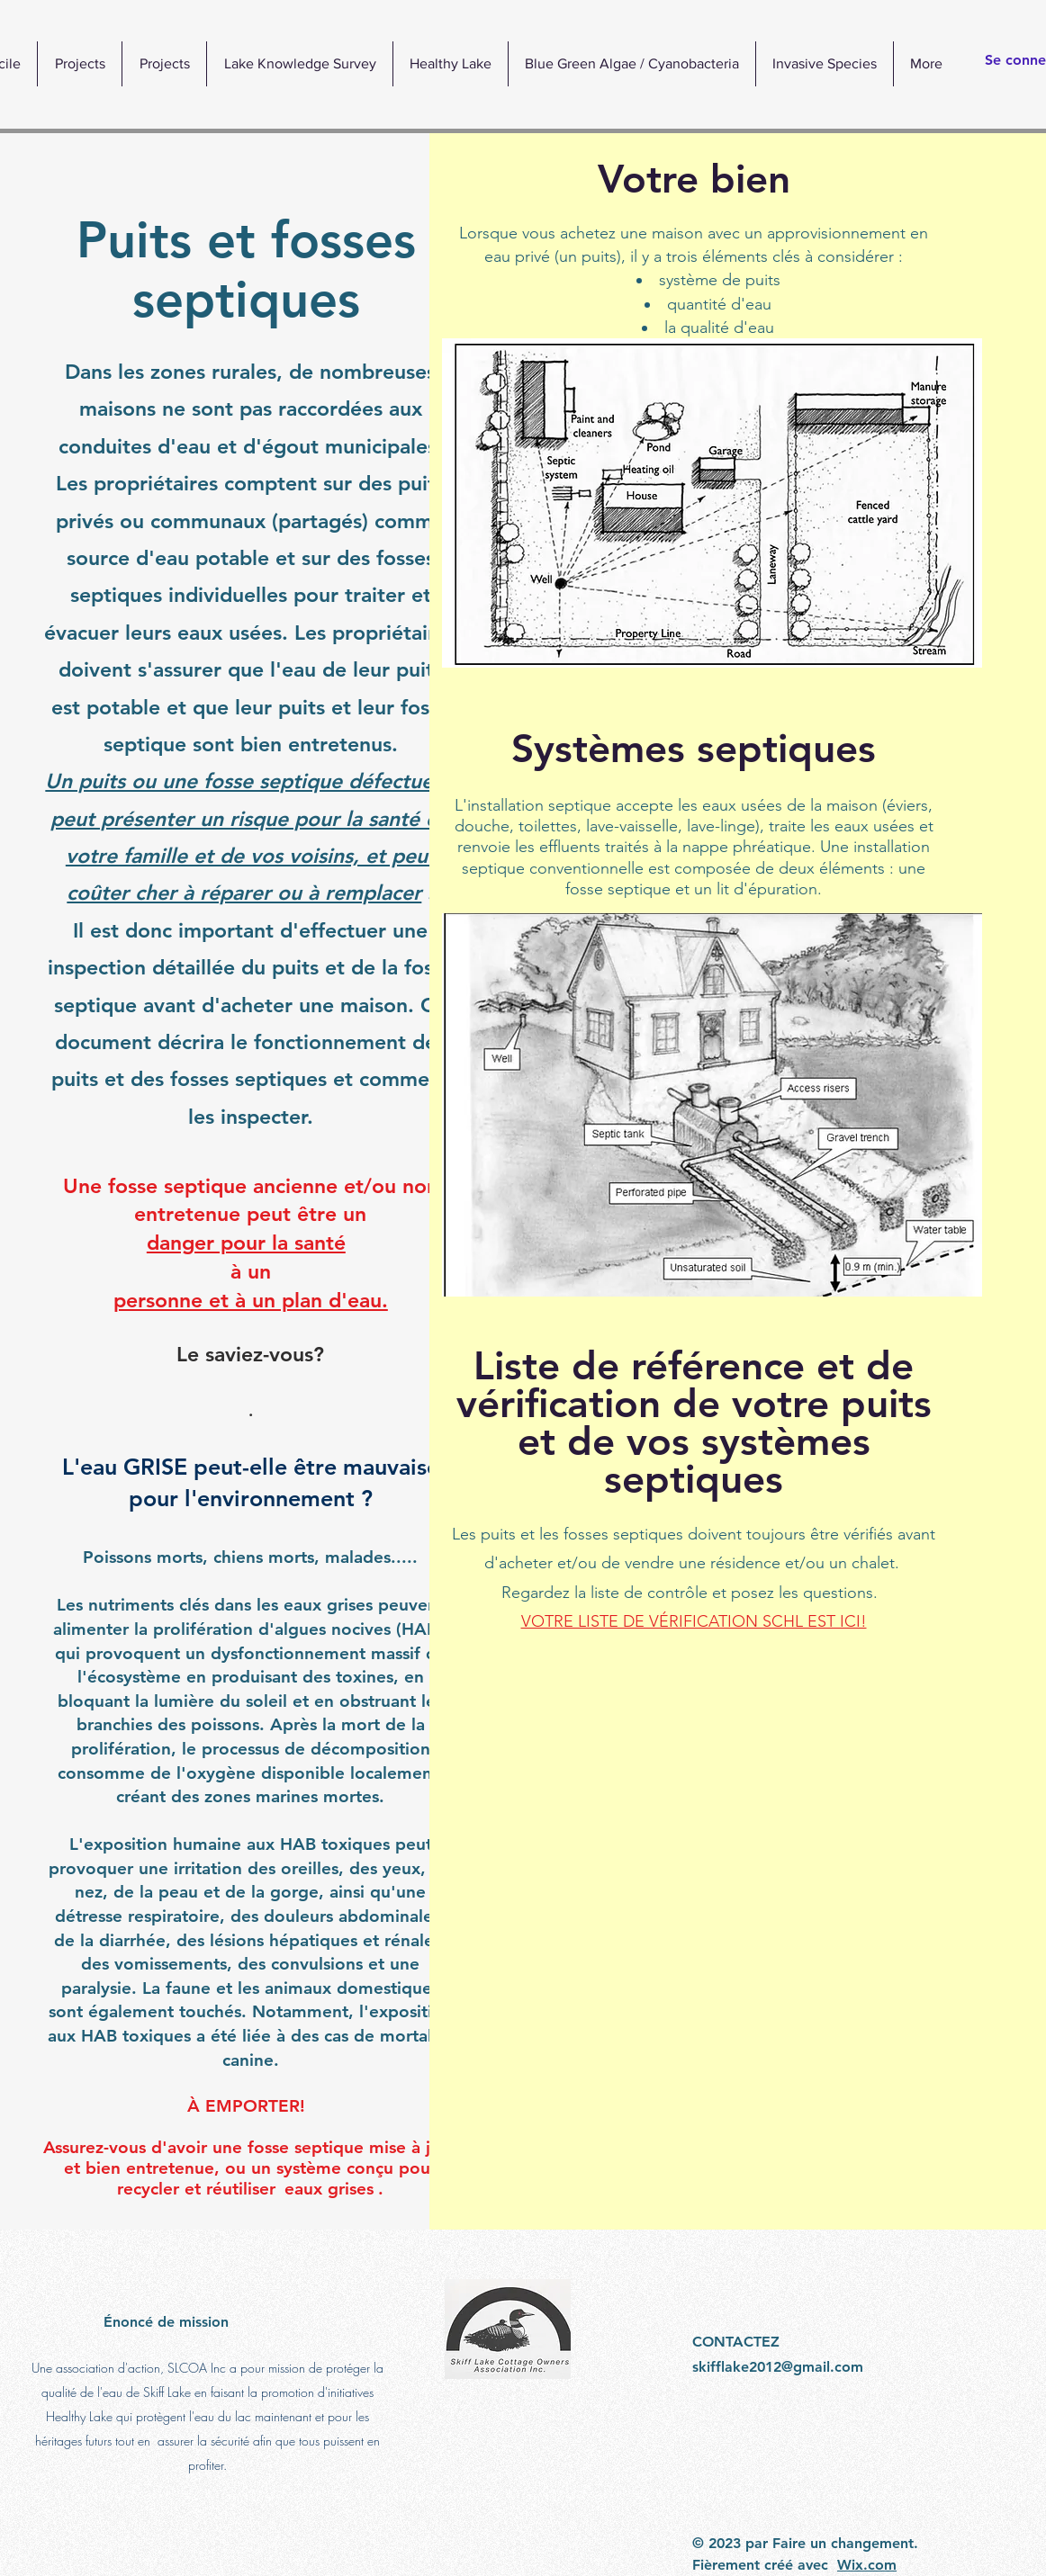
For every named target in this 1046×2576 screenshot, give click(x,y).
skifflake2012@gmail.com (777, 2366)
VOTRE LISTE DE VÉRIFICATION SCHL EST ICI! (693, 1621)
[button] (450, 63)
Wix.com (867, 2564)
